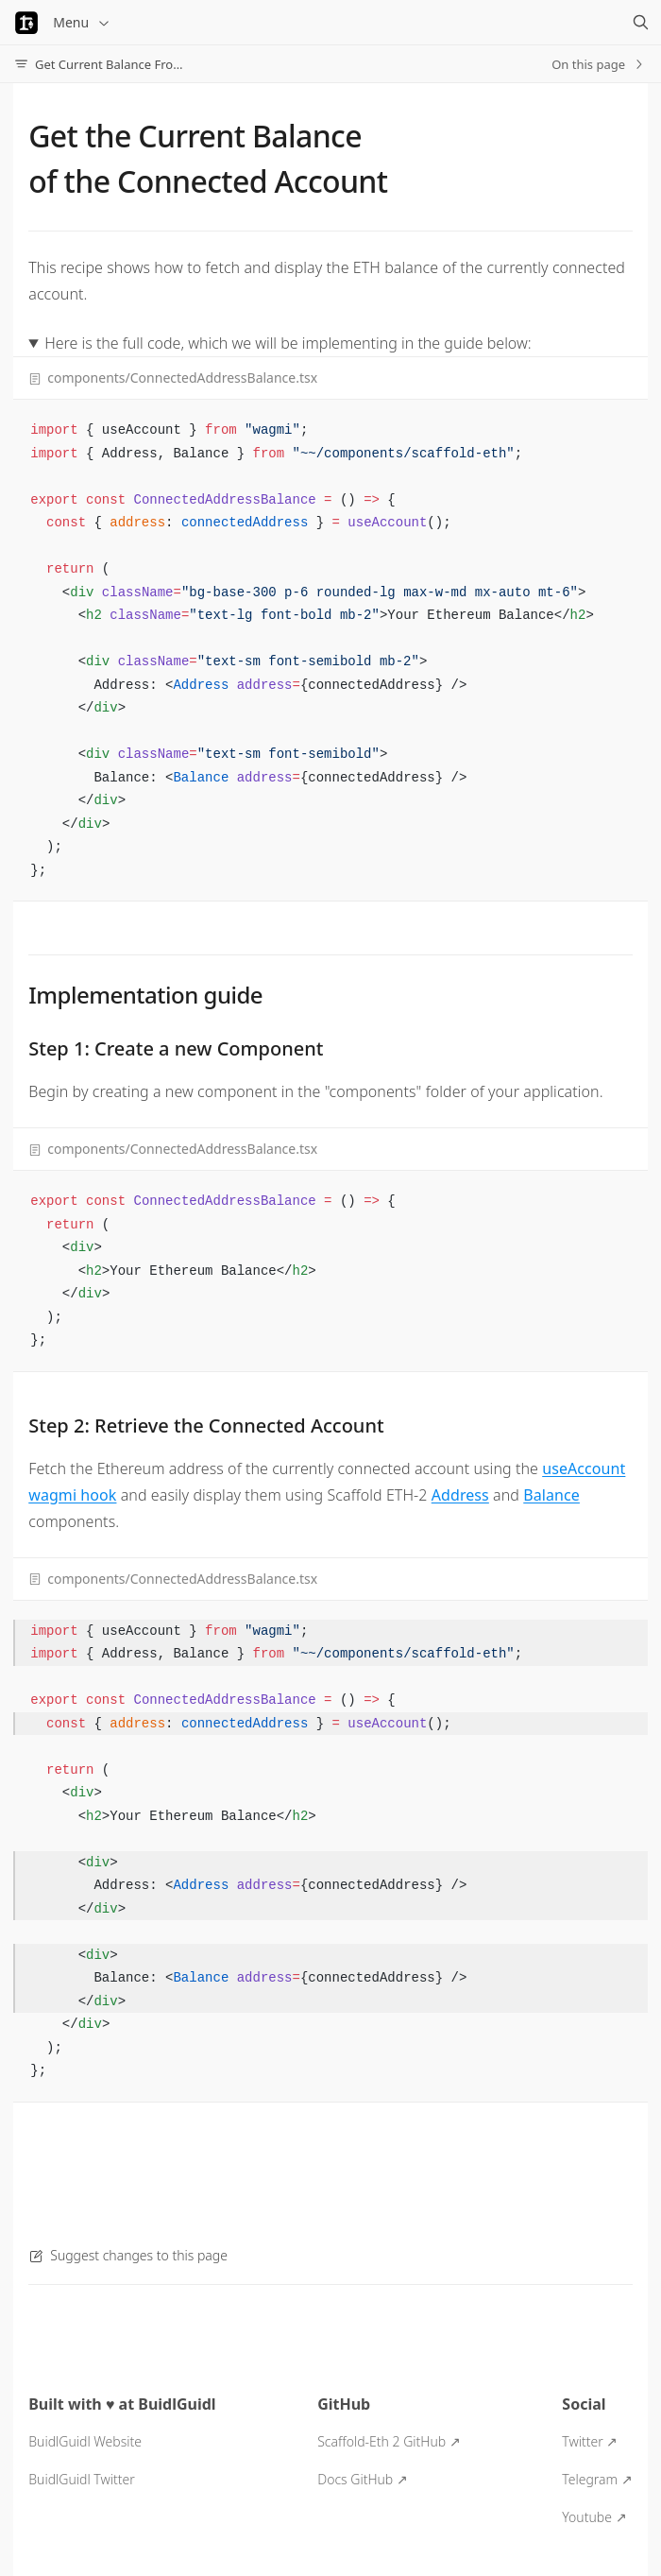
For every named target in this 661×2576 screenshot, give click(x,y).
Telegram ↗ (597, 2479)
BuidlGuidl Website (85, 2441)
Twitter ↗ (590, 2441)
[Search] (640, 22)
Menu (82, 22)
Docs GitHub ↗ (362, 2479)
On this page (598, 64)
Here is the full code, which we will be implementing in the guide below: (287, 343)
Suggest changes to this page (128, 2255)
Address (460, 1495)
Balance (551, 1495)
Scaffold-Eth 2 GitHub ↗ (389, 2441)
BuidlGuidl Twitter (81, 2479)
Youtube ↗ (594, 2517)
